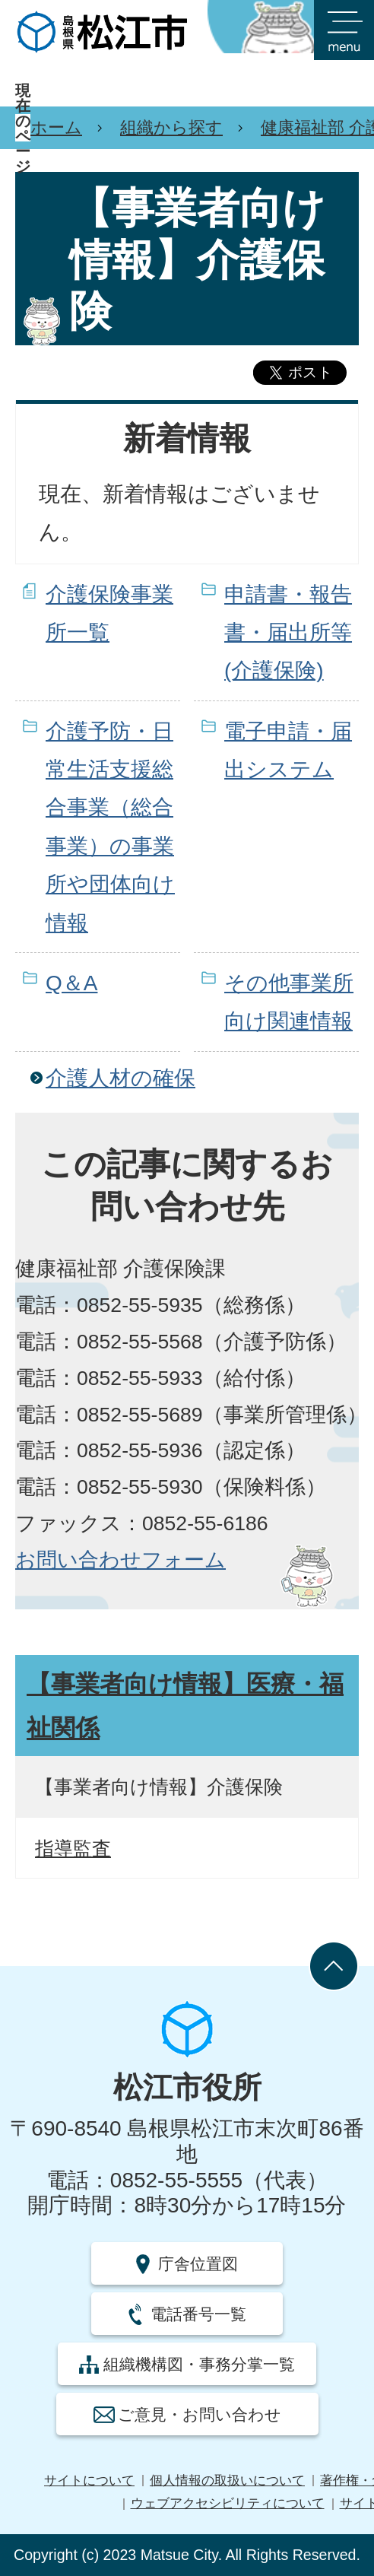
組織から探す (171, 127)
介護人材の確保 (120, 1078)
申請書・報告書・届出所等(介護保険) (288, 633)
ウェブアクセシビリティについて (228, 2503)
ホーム (56, 127)
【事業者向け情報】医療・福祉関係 (185, 1706)
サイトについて (89, 2480)
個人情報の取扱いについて (227, 2480)
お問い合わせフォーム (120, 1559)
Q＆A (71, 983)
